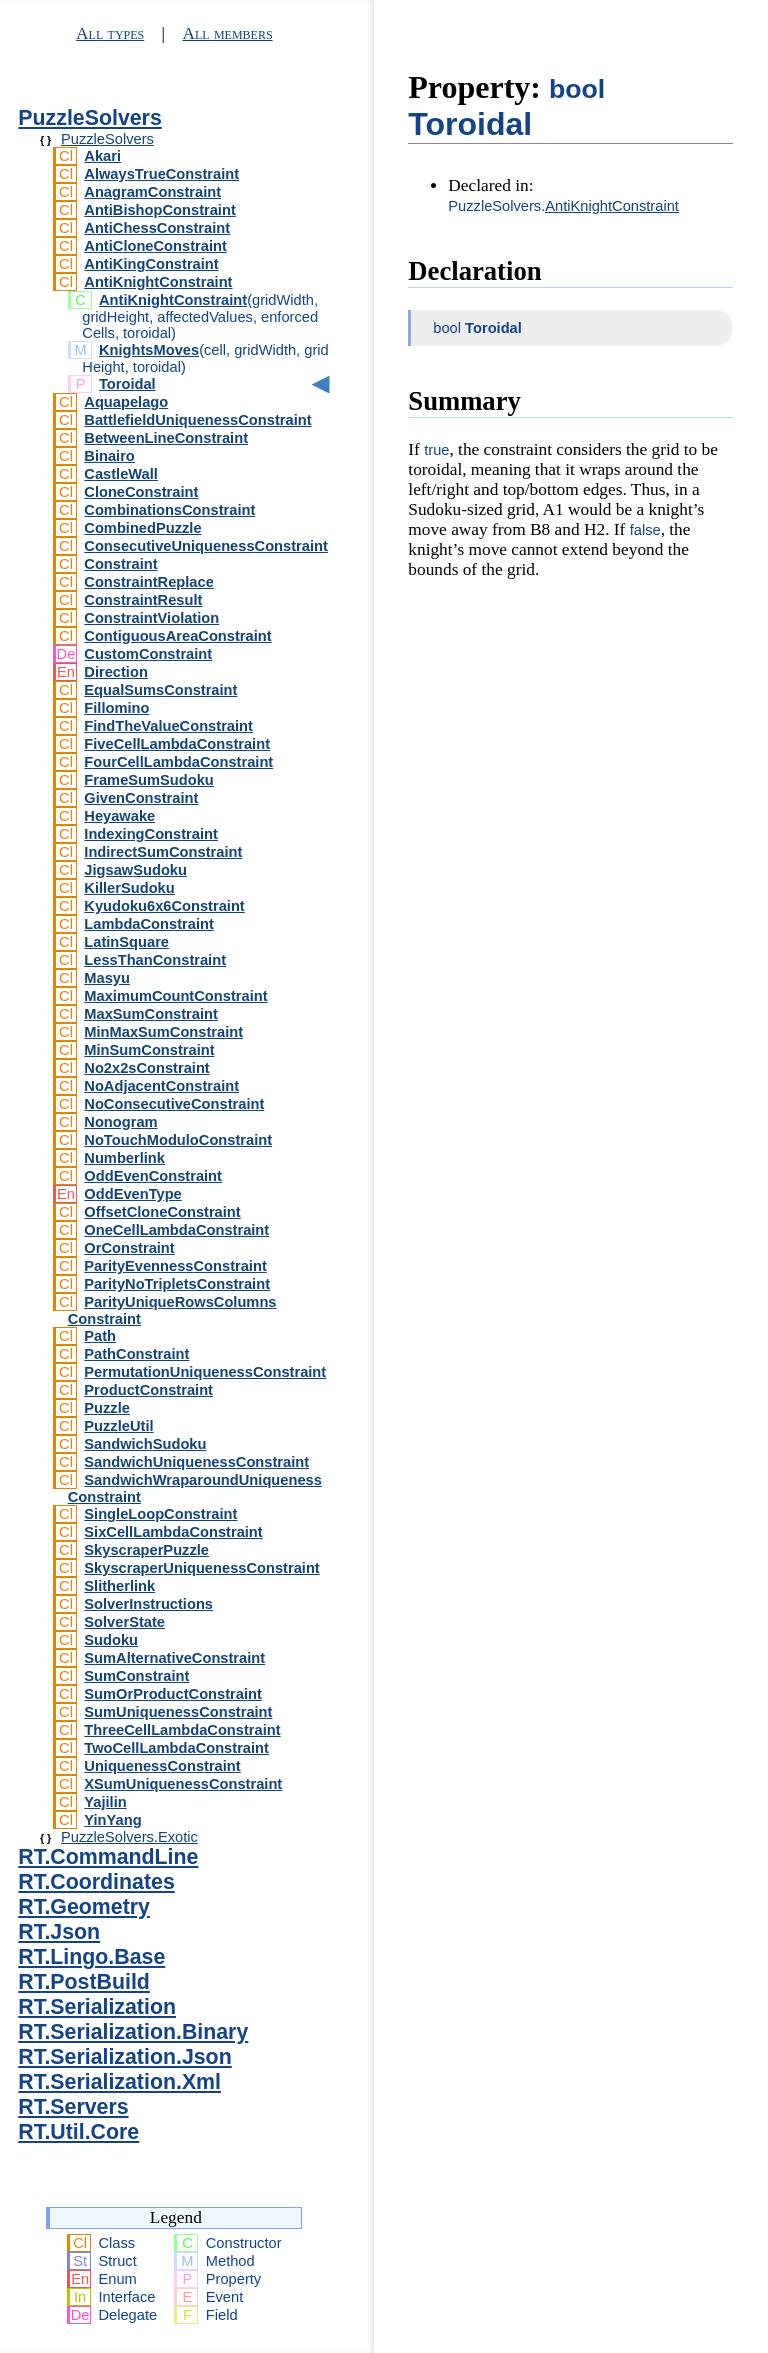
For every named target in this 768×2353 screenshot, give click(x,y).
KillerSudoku (129, 888)
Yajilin (105, 1802)
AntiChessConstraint (157, 228)
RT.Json (59, 1932)
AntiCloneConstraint (155, 246)
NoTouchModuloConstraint (178, 1140)
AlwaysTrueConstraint (161, 174)
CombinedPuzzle (142, 528)
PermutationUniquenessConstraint (205, 1372)
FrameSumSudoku (149, 780)
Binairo (109, 456)
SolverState (124, 1622)
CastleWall (121, 474)
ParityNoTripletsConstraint (177, 1284)
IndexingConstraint (151, 834)
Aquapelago (126, 402)
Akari (102, 156)
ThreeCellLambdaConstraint (182, 1730)
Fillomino (116, 708)
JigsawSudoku (135, 870)
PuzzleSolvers (89, 118)
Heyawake (119, 816)
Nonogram (120, 1122)
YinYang (112, 1820)
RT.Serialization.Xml (119, 2082)
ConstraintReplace (149, 582)
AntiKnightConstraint (158, 282)
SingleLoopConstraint (160, 1514)
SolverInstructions (148, 1604)
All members (227, 33)
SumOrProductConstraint (173, 1694)
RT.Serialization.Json (124, 2057)
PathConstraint (136, 1354)
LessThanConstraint (155, 960)
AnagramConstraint (152, 192)
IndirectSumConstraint (163, 852)
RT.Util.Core (78, 2132)
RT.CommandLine (108, 1857)
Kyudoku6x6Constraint (164, 906)
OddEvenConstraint (153, 1176)
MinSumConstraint (149, 1050)
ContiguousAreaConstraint (177, 636)
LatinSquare (126, 942)
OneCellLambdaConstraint (176, 1230)
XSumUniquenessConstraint (183, 1784)
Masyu (107, 978)
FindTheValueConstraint (168, 726)
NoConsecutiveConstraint (174, 1104)
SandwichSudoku (145, 1444)
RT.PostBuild (84, 1982)
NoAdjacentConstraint (161, 1086)
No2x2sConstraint (146, 1068)
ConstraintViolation (151, 618)
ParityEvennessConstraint (175, 1266)
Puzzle (107, 1408)
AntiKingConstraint (151, 264)
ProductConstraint (148, 1390)
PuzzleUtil (118, 1426)
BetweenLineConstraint (166, 438)
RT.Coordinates (96, 1882)
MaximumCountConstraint (175, 996)
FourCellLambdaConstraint (178, 762)
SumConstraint (136, 1676)
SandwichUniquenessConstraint (196, 1462)
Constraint (120, 564)
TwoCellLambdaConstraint (176, 1748)
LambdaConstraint (148, 924)
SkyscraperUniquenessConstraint (201, 1568)
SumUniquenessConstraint (178, 1712)
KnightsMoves (149, 350)
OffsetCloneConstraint (162, 1212)
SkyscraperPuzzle (146, 1550)
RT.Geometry (84, 1907)
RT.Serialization (97, 2007)
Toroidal (127, 384)
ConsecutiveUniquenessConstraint (206, 546)
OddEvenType (132, 1194)
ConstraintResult (143, 600)
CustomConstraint (148, 654)
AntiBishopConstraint (159, 210)
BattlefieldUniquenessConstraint (197, 420)
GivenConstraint (141, 798)
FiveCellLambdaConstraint (177, 744)
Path (100, 1336)
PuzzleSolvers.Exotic (129, 1837)
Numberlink (124, 1158)
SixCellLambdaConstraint (173, 1532)
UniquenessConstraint (162, 1766)
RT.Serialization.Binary (133, 2032)
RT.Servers (73, 2107)
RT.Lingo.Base (91, 1957)
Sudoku (111, 1640)
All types (110, 33)
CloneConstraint (141, 492)
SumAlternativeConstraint (174, 1658)
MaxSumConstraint (151, 1014)
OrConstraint (129, 1248)
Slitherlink (119, 1586)
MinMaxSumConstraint (163, 1032)
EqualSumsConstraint (160, 690)
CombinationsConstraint (169, 510)
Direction (116, 672)
